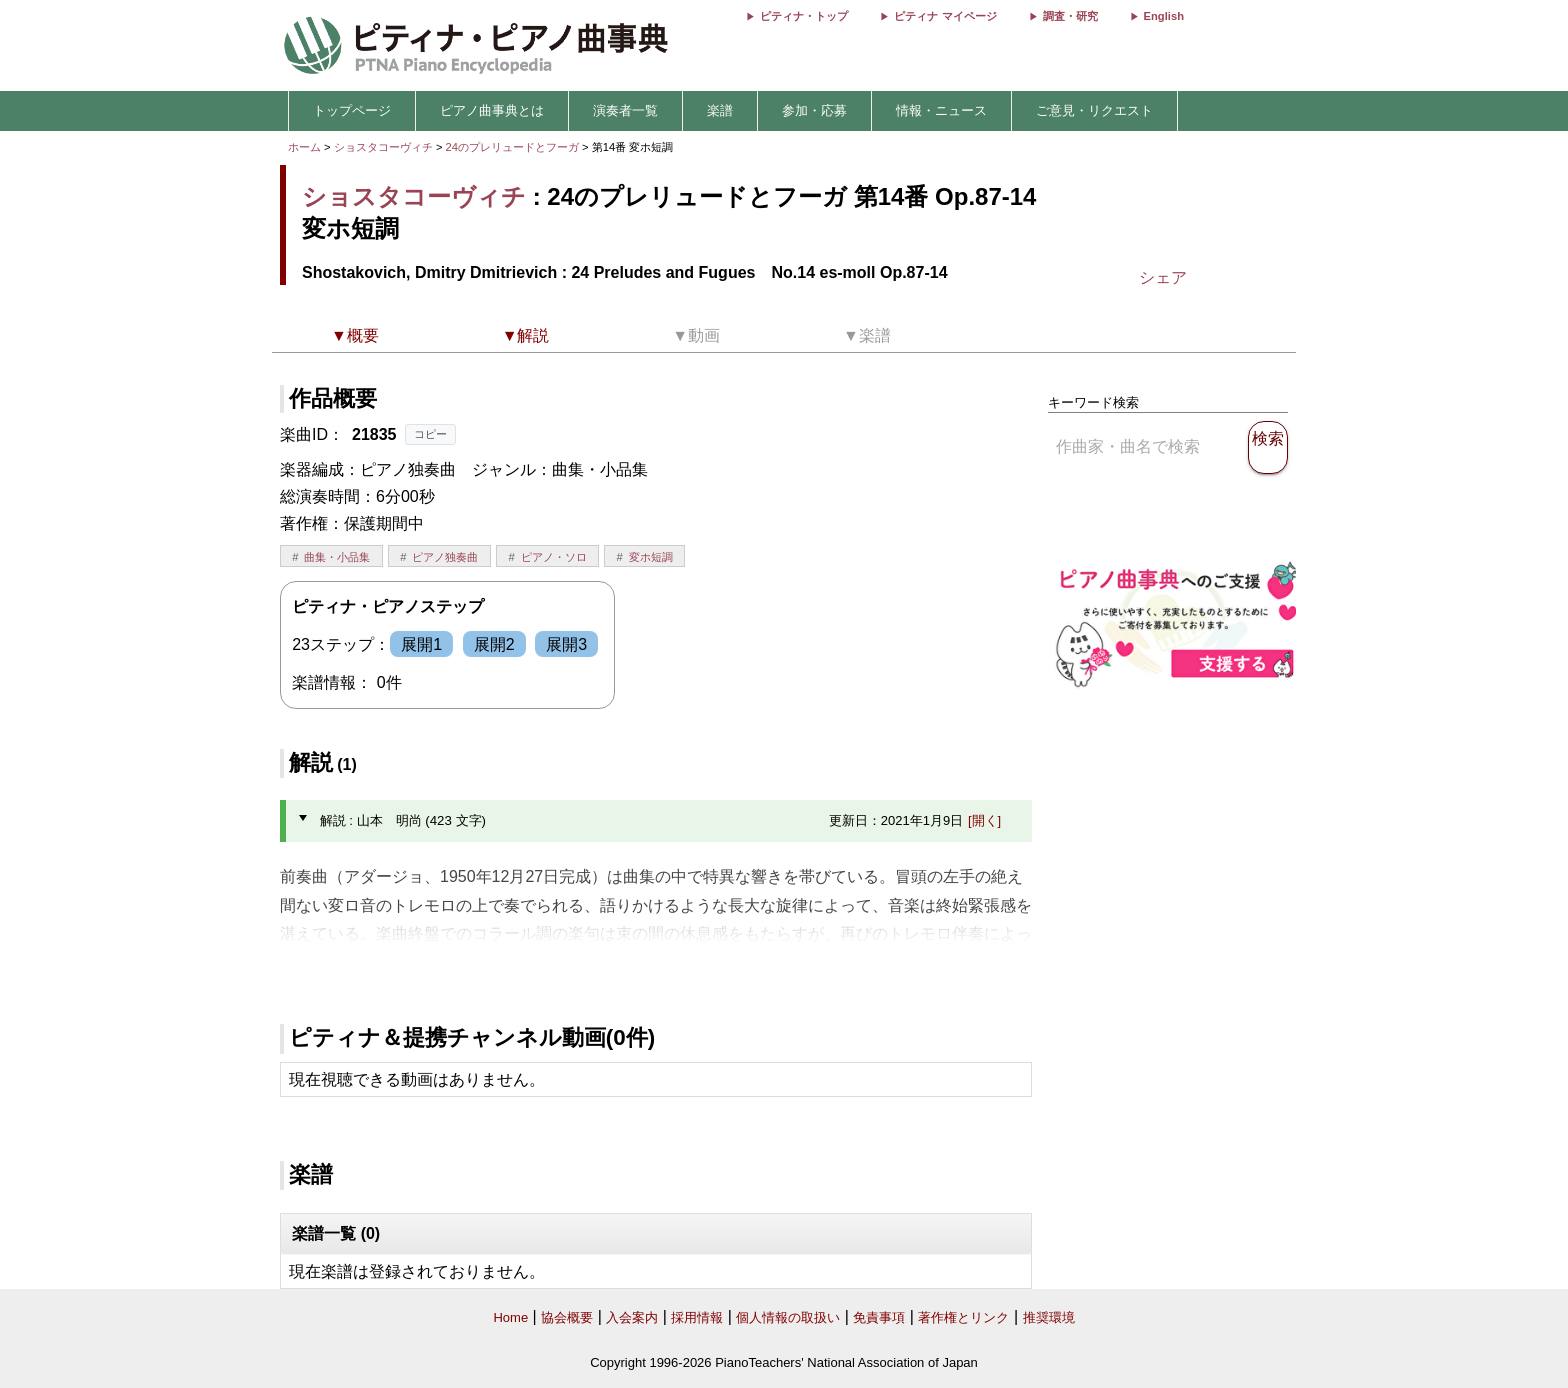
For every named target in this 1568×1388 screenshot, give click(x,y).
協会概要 (567, 1317)
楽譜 (720, 110)
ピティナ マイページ (945, 16)
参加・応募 (814, 110)
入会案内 (632, 1317)
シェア (1163, 277)
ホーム (304, 147)
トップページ (352, 110)
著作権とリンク (963, 1317)
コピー (430, 434)
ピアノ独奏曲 (445, 557)
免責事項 (879, 1317)
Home (510, 1317)
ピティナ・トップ (804, 16)
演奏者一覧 (625, 110)
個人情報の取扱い (788, 1317)
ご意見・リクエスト (1094, 110)
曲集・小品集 (337, 557)
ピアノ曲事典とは (492, 110)
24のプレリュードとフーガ (514, 147)
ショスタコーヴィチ (383, 147)
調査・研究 (1070, 16)
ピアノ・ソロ (554, 557)
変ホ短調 (651, 557)
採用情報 (697, 1317)
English (1164, 16)
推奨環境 (1049, 1317)
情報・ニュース (941, 110)
